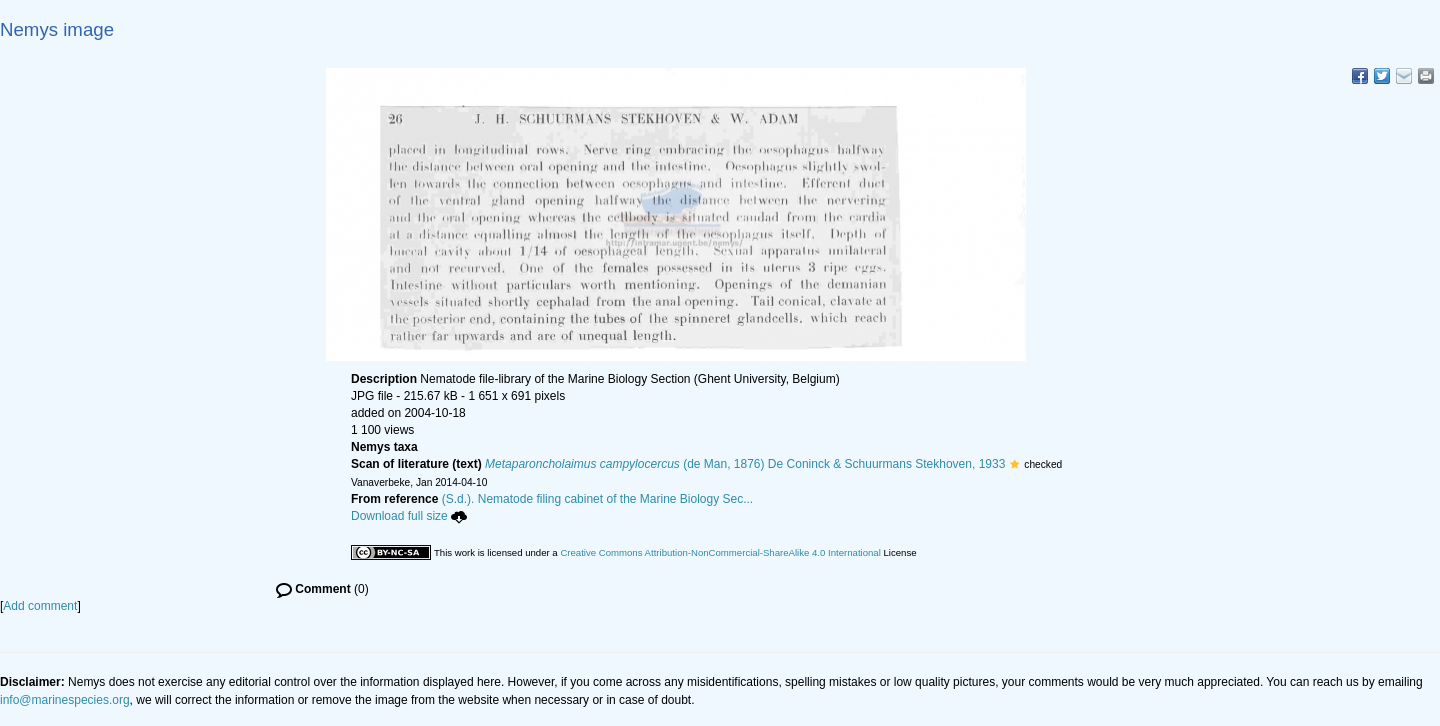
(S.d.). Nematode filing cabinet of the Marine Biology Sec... (598, 499)
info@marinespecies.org (65, 700)
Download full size (409, 516)
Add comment (40, 606)
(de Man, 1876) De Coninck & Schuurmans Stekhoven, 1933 (745, 464)
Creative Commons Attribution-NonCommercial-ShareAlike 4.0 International (720, 552)
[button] (1014, 464)
